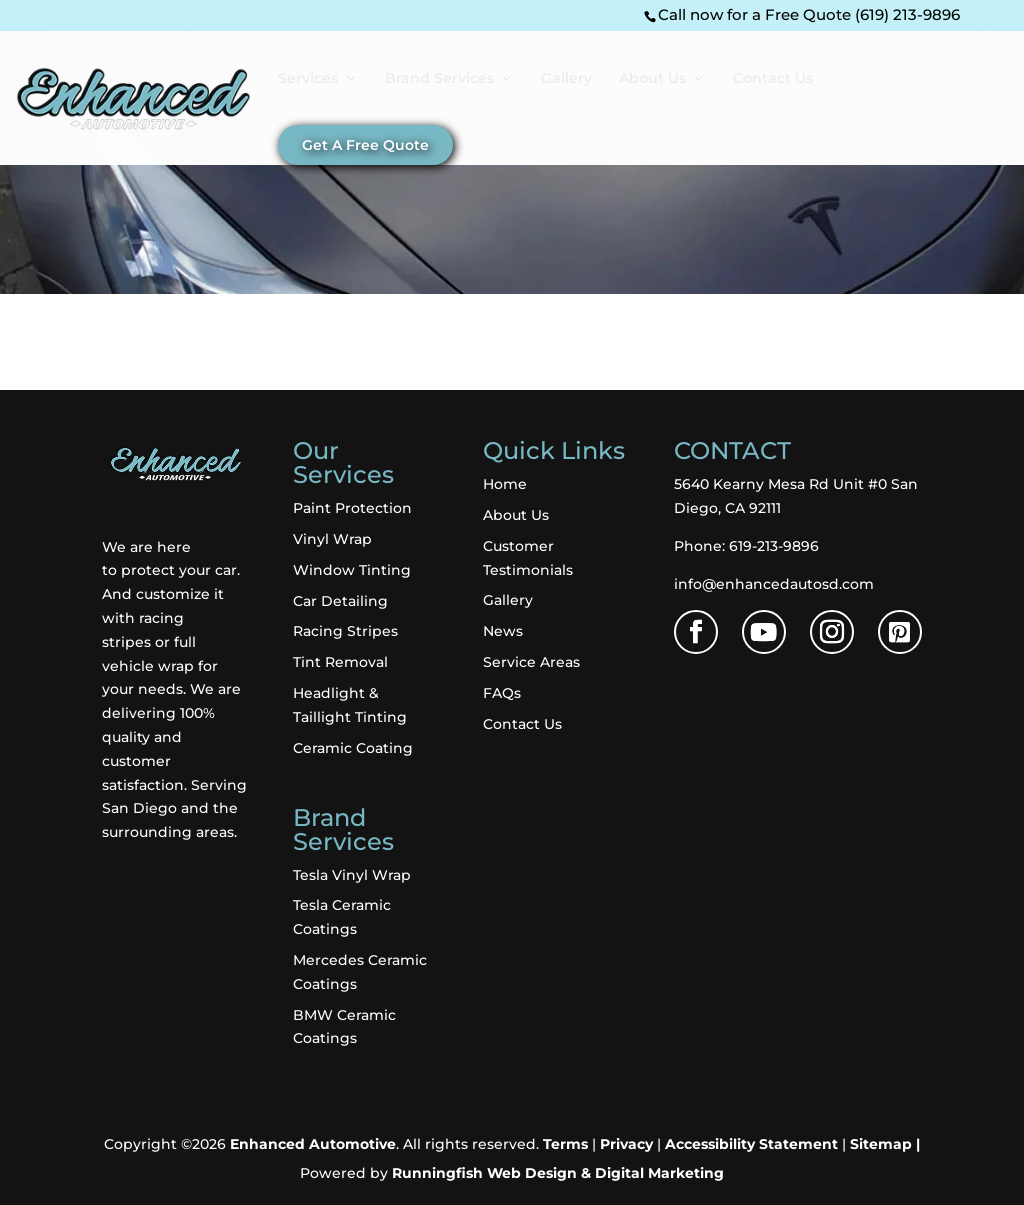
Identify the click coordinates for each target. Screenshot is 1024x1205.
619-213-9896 (774, 546)
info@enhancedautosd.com (774, 584)
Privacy (626, 1144)
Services (308, 78)
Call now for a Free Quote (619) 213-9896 (809, 14)
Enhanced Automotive (313, 1144)
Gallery (566, 78)
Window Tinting (352, 570)
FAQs (502, 693)
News (503, 631)
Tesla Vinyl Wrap (352, 875)
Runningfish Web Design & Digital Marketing (558, 1173)
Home (505, 484)
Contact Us (773, 78)
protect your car (179, 570)
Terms (565, 1144)
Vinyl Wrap (332, 539)
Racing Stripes (345, 631)
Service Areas (531, 662)
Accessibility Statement (751, 1144)
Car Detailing (340, 601)
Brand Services (439, 78)
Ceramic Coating (353, 748)
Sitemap (881, 1144)
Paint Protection (352, 508)
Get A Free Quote (365, 145)
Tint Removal (340, 662)
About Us (652, 78)
